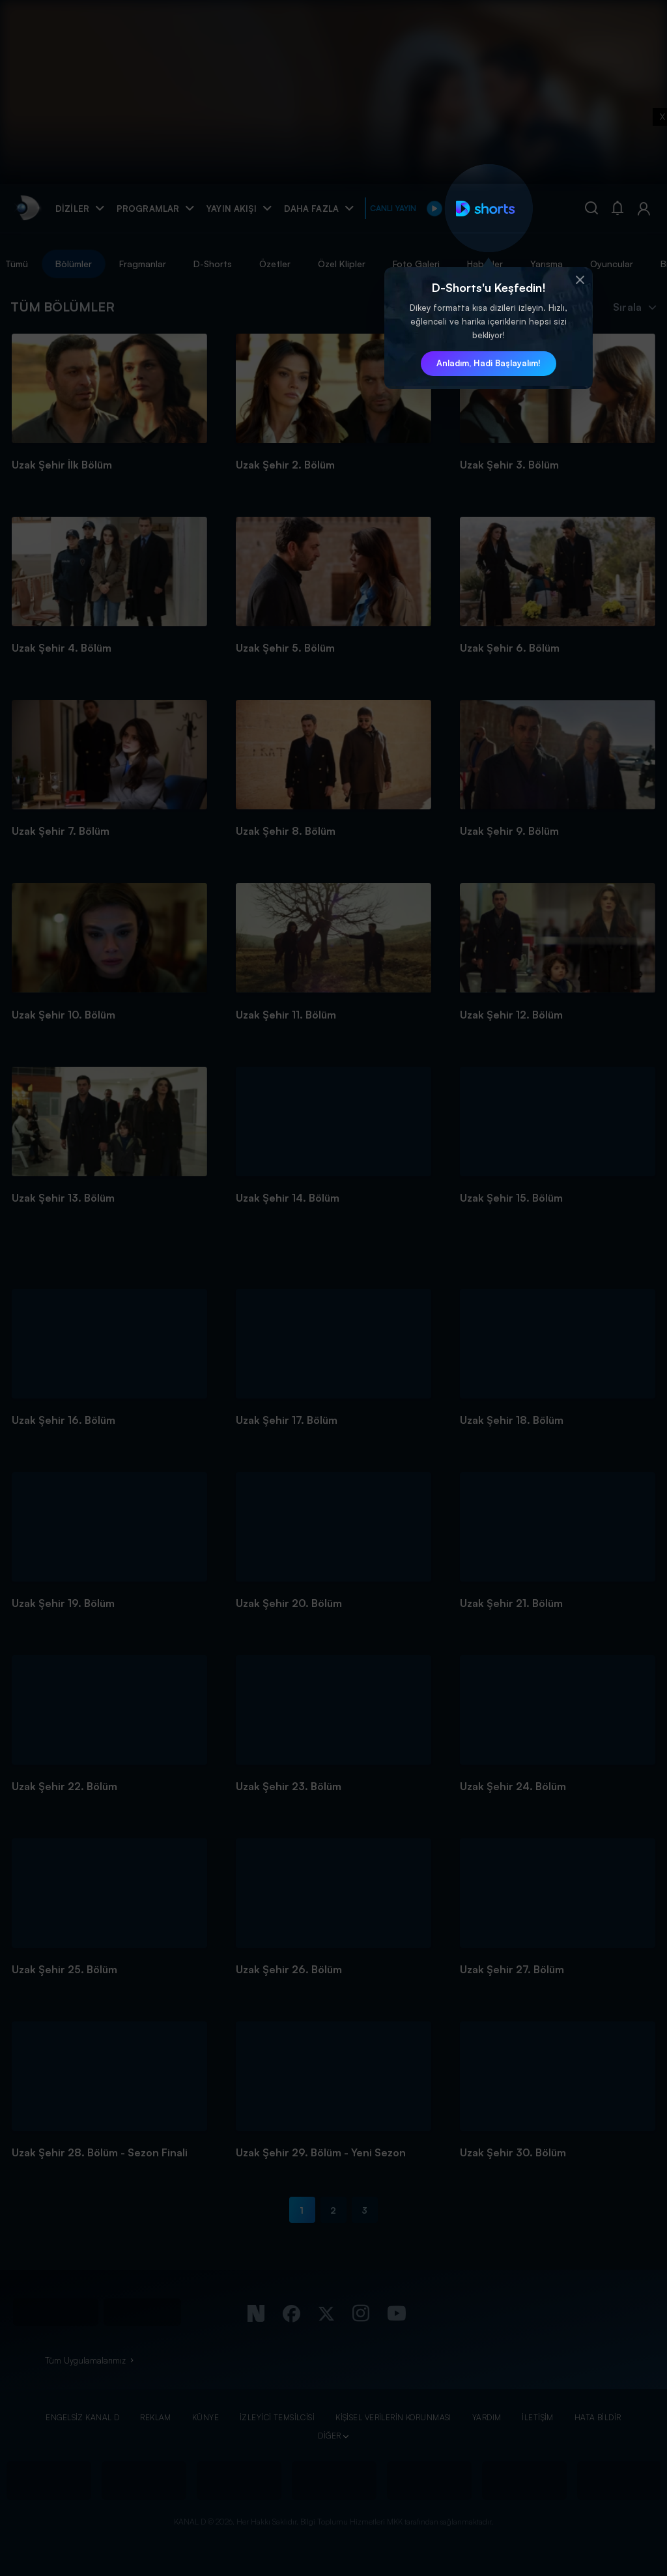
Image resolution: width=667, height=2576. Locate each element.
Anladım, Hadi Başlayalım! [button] (488, 363)
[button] (580, 280)
